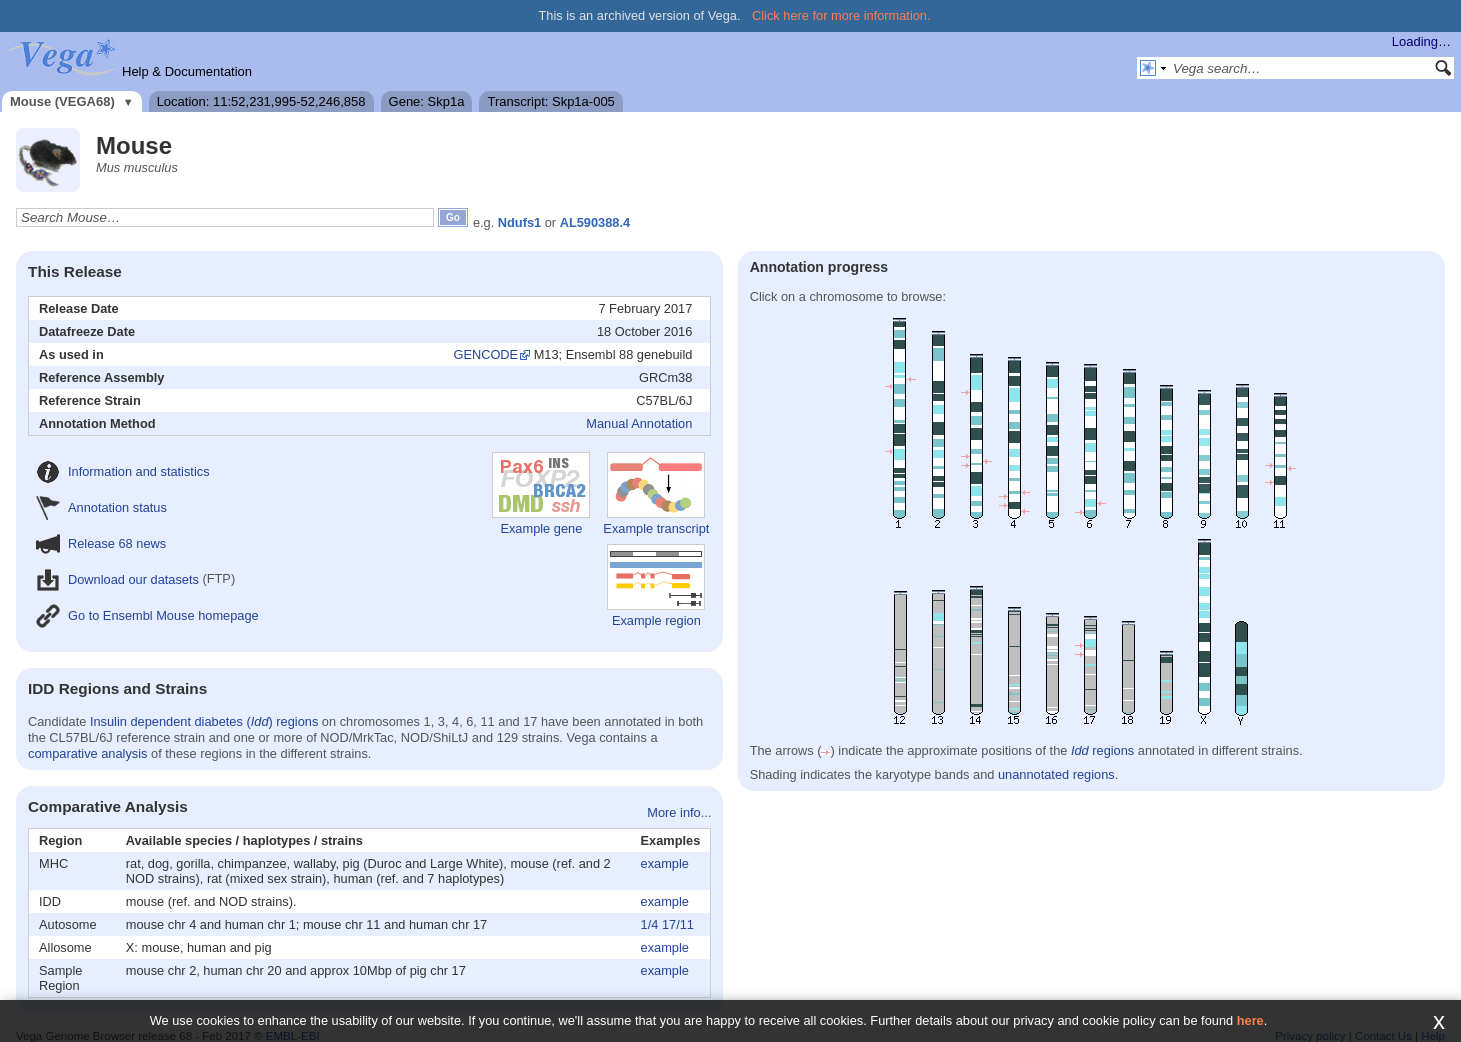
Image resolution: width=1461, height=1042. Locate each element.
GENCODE (485, 354)
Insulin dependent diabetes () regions (204, 721)
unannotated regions (1056, 774)
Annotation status (101, 507)
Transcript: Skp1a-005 (550, 101)
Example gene (541, 494)
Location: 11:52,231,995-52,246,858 (261, 101)
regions (1102, 750)
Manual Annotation (639, 423)
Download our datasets (117, 579)
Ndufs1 (519, 222)
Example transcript (656, 494)
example (665, 863)
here (1250, 1020)
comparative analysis (88, 753)
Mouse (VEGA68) (62, 101)
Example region (656, 586)
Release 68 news (101, 543)
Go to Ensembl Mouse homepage (147, 615)
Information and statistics (123, 471)
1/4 (650, 924)
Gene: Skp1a (427, 101)
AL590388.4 (595, 222)
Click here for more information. (841, 15)
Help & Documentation (187, 71)
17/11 (678, 924)
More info (673, 812)
